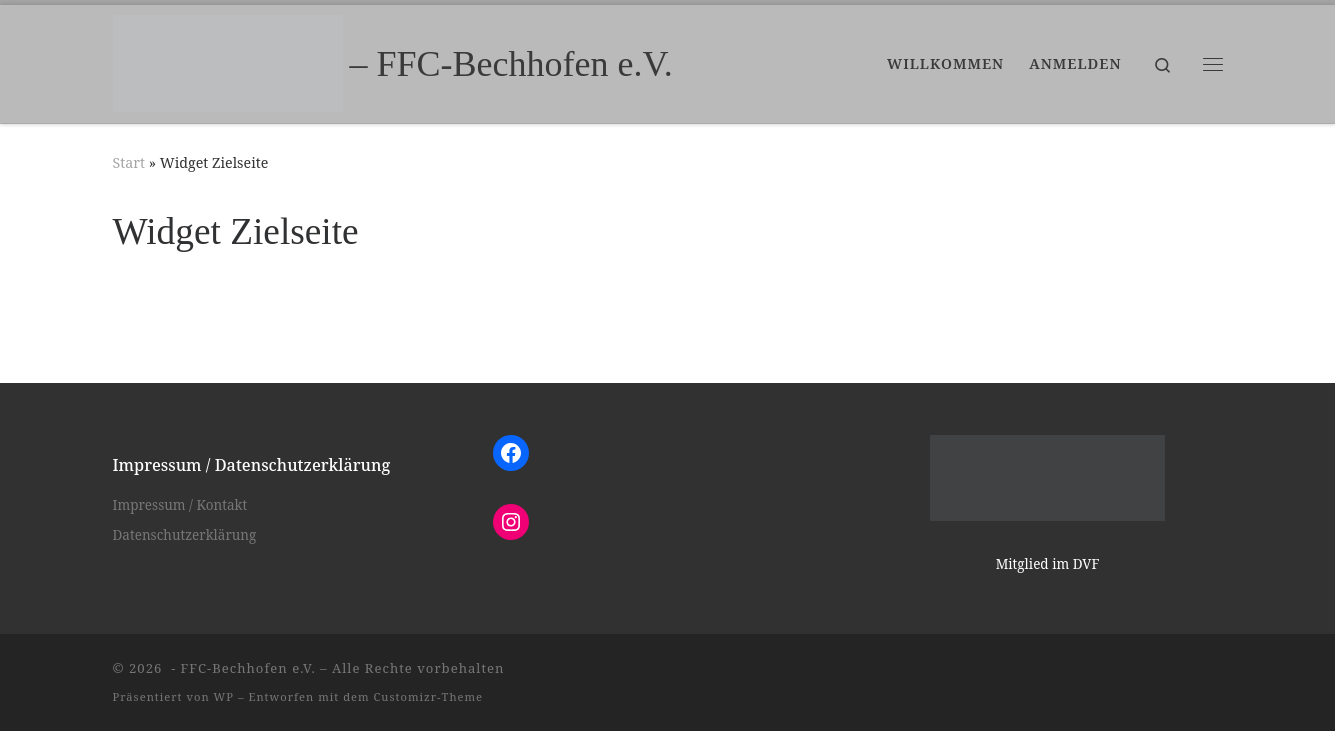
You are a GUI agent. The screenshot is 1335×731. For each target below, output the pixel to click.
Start (129, 162)
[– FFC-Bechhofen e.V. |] (228, 60)
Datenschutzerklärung (185, 535)
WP (224, 696)
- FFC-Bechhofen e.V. (241, 668)
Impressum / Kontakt (180, 505)
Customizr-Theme (429, 696)
